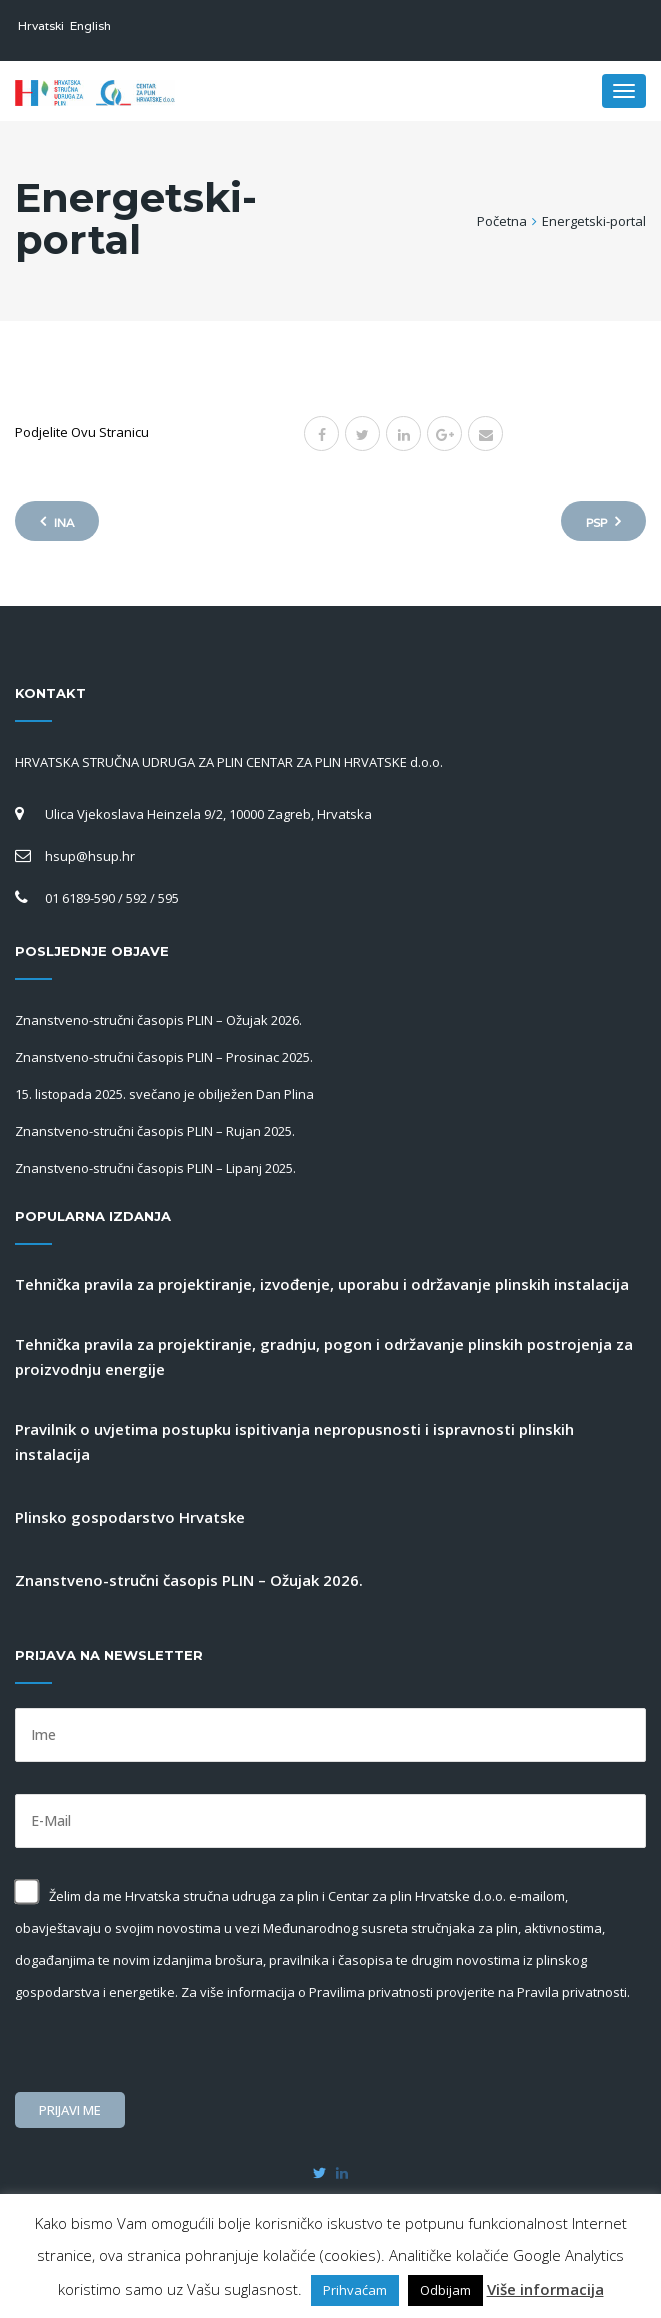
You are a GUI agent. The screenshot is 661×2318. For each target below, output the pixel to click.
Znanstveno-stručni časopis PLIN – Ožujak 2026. (158, 1020)
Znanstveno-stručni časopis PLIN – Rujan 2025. (155, 1131)
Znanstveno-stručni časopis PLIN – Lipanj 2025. (155, 1168)
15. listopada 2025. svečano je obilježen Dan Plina (164, 1094)
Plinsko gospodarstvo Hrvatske (130, 1517)
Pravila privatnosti (572, 1992)
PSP (603, 521)
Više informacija (545, 2289)
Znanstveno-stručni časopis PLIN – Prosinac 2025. (164, 1057)
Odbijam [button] (445, 2290)
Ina (57, 521)
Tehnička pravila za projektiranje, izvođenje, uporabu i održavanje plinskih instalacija (322, 1284)
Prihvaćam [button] (355, 2290)
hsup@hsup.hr (90, 856)
